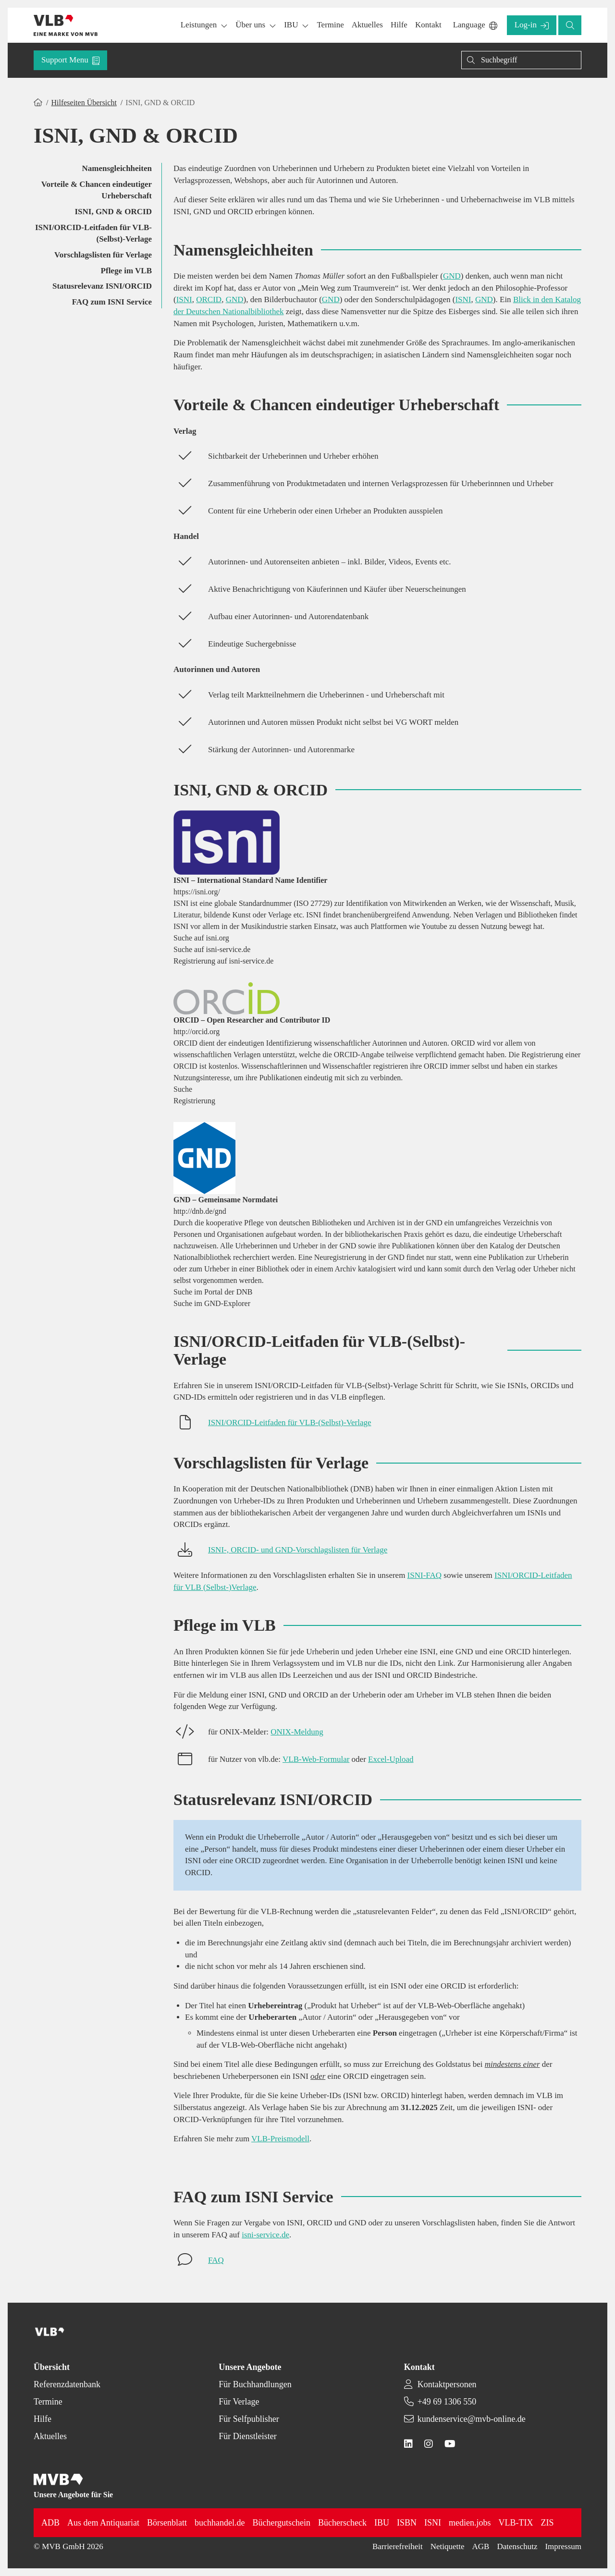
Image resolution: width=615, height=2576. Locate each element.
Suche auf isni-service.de (211, 949)
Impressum (563, 2546)
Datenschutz (517, 2546)
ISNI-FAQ (424, 1575)
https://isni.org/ (196, 892)
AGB (481, 2546)
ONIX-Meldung (297, 1731)
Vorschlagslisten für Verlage (103, 254)
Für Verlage (239, 2401)
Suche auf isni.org (201, 938)
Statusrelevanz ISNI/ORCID (102, 286)
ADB (50, 2522)
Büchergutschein (281, 2522)
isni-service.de (265, 2234)
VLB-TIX (516, 2522)
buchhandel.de (220, 2522)
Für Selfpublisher (249, 2419)
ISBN (407, 2522)
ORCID (208, 299)
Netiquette (447, 2546)
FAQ (216, 2260)
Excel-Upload (390, 1759)
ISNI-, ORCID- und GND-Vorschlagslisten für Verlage (297, 1549)
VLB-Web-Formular (316, 1759)
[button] (330, 25)
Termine (48, 2401)
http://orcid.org (196, 1031)
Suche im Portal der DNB (212, 1292)
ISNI (184, 299)
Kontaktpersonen (447, 2384)
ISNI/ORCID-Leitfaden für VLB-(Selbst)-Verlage (93, 233)
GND (452, 276)
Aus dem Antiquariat (103, 2522)
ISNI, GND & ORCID (113, 211)
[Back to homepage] (66, 25)
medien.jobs (470, 2522)
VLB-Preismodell (280, 2138)
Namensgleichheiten (117, 168)
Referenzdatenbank (67, 2384)
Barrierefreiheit (397, 2546)
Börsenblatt (167, 2522)
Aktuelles (50, 2436)
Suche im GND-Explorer (211, 1303)
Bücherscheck (342, 2522)
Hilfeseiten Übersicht (83, 102)
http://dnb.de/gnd (199, 1211)
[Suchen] (521, 60)
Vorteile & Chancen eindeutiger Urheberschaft (96, 190)
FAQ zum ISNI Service (112, 301)
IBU (381, 2522)
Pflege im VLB (126, 270)
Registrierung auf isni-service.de (223, 961)
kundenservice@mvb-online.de (472, 2419)
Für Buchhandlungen (255, 2384)
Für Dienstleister (247, 2436)
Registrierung (194, 1101)
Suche (182, 1089)
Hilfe (42, 2419)
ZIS (547, 2522)
